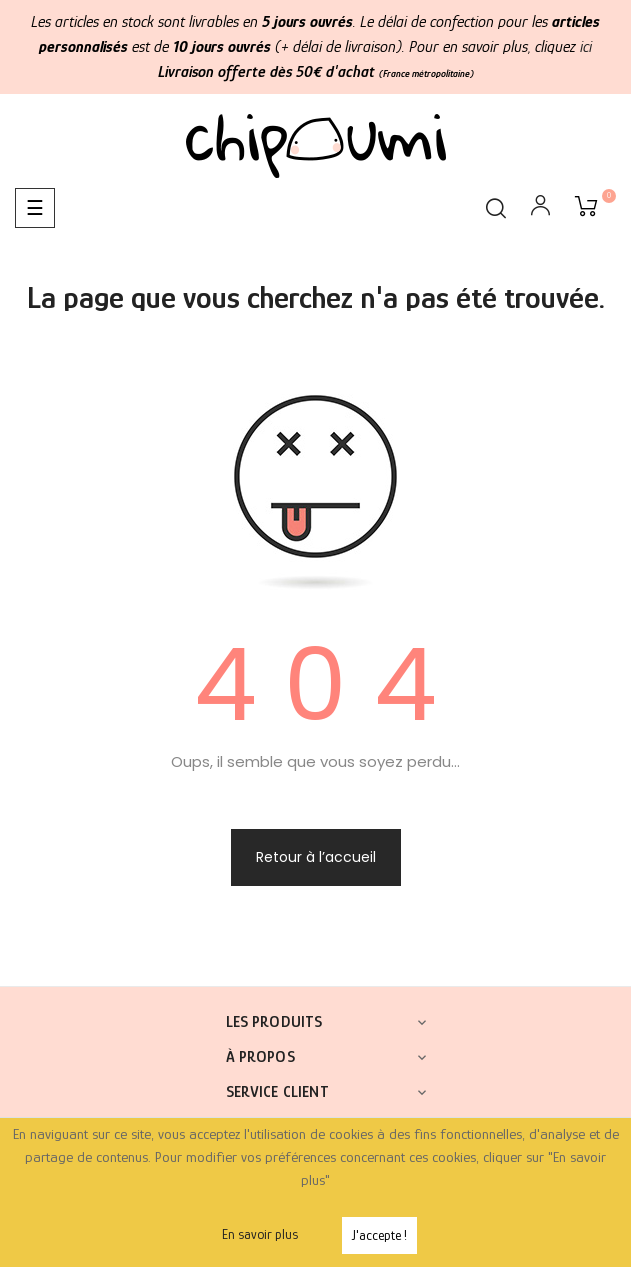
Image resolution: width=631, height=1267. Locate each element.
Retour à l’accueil (316, 857)
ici (586, 47)
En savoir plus (260, 1234)
